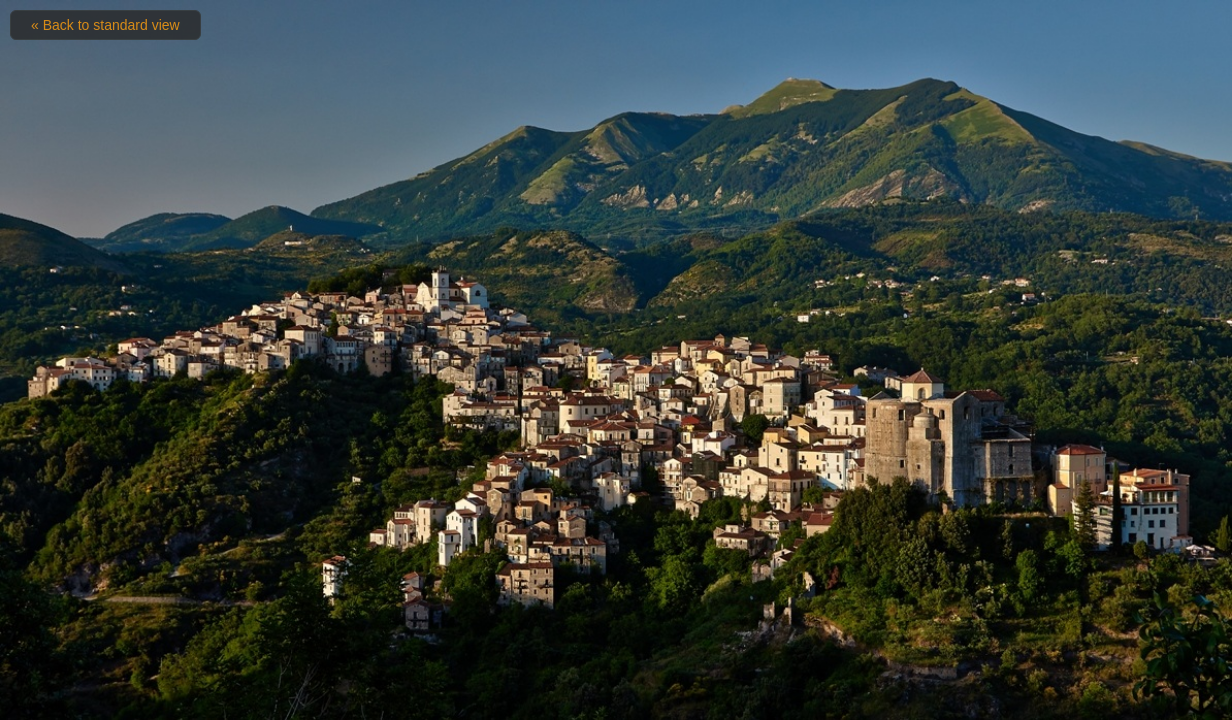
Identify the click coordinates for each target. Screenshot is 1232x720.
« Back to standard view (105, 25)
